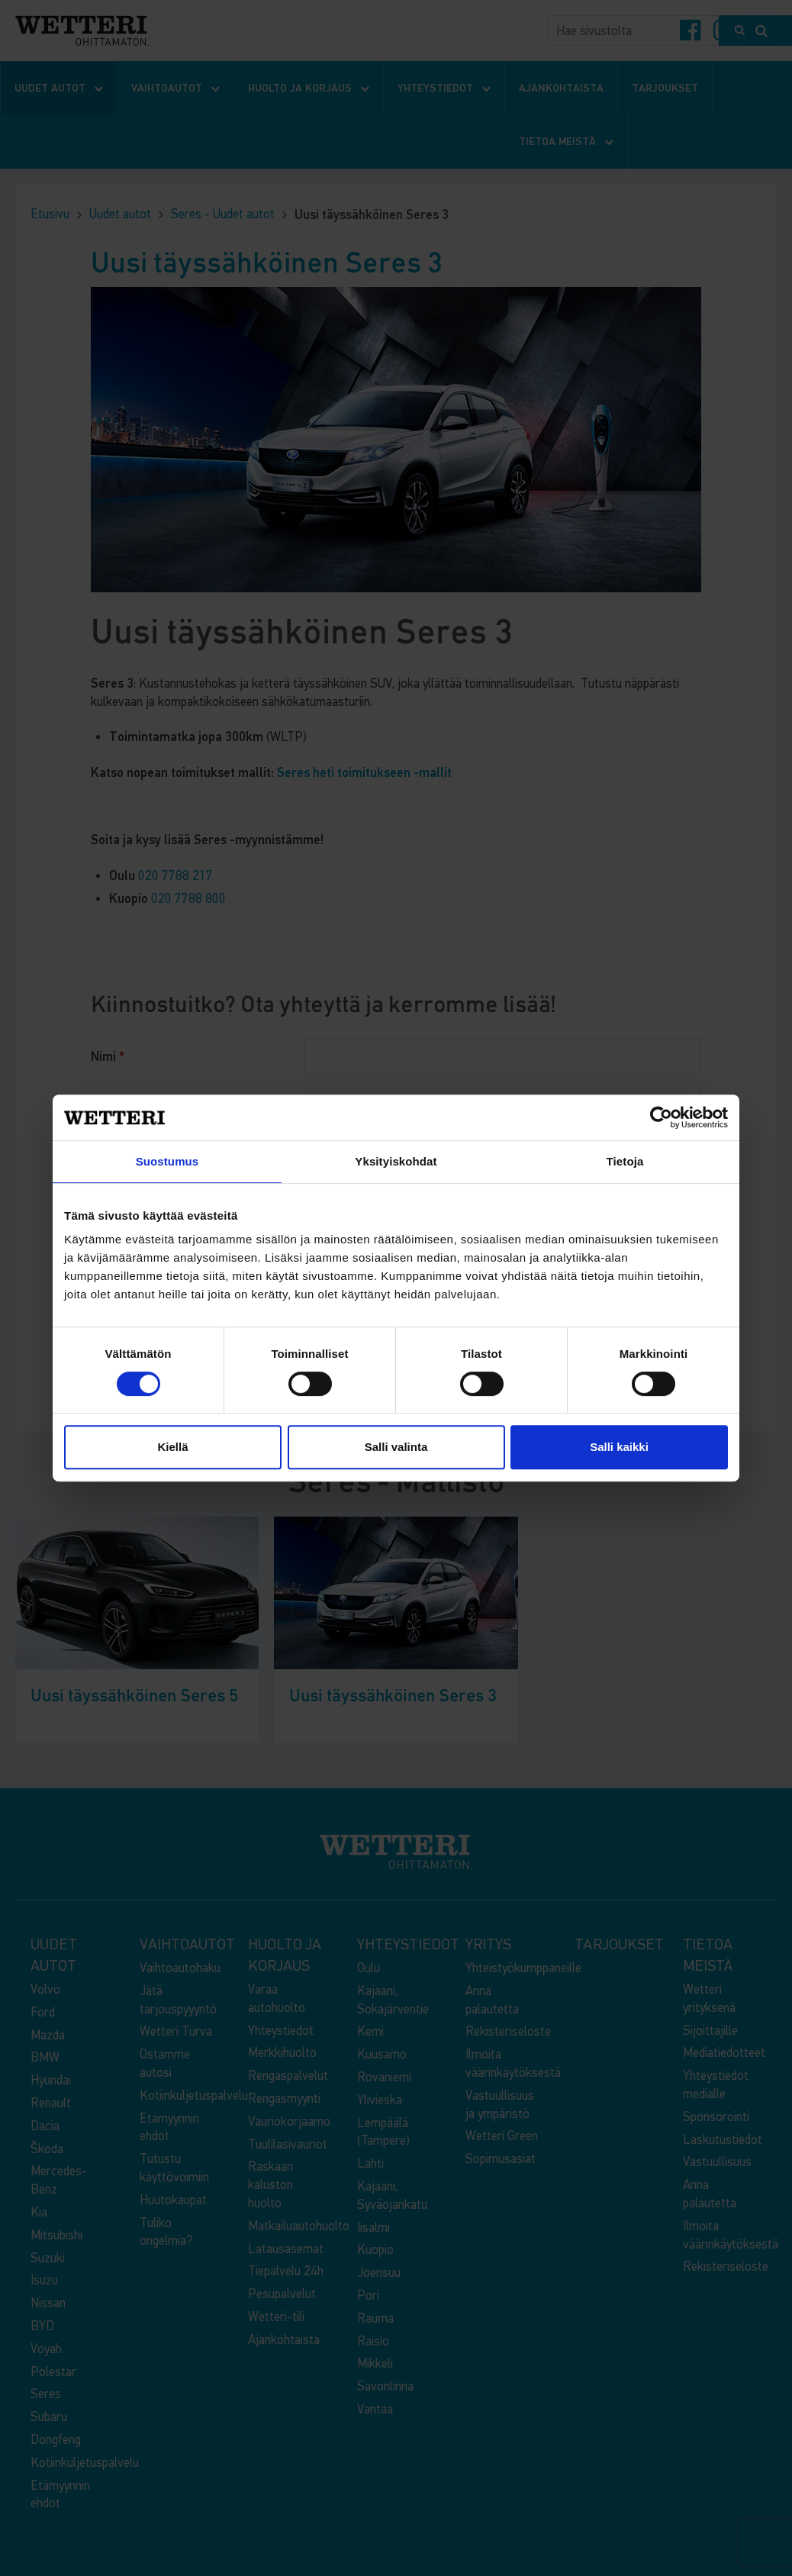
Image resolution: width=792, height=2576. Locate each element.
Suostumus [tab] (167, 1161)
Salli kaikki (619, 1446)
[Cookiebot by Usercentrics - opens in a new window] (661, 1117)
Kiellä (172, 1446)
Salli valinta (396, 1446)
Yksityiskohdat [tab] (395, 1161)
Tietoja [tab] (625, 1161)
